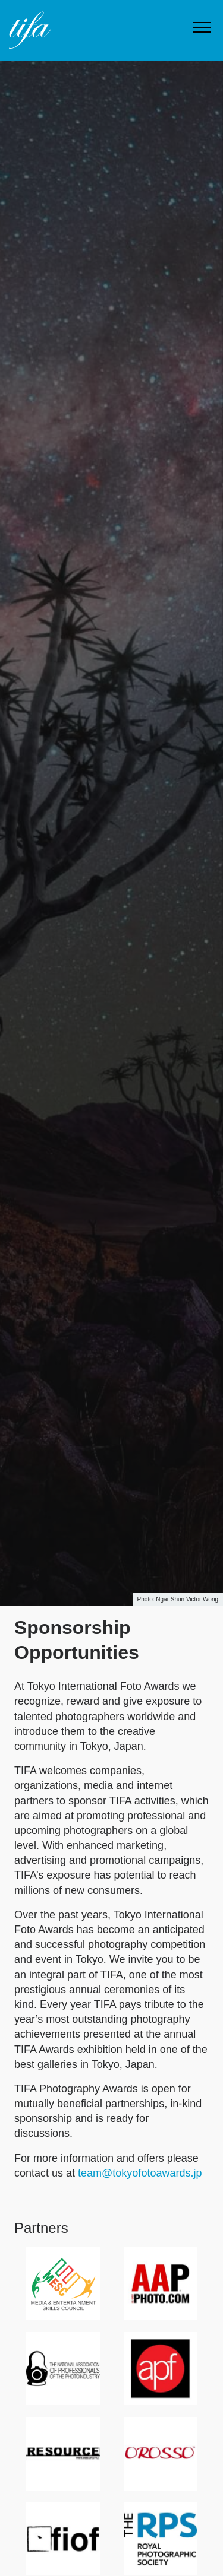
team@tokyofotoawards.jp (140, 2173)
